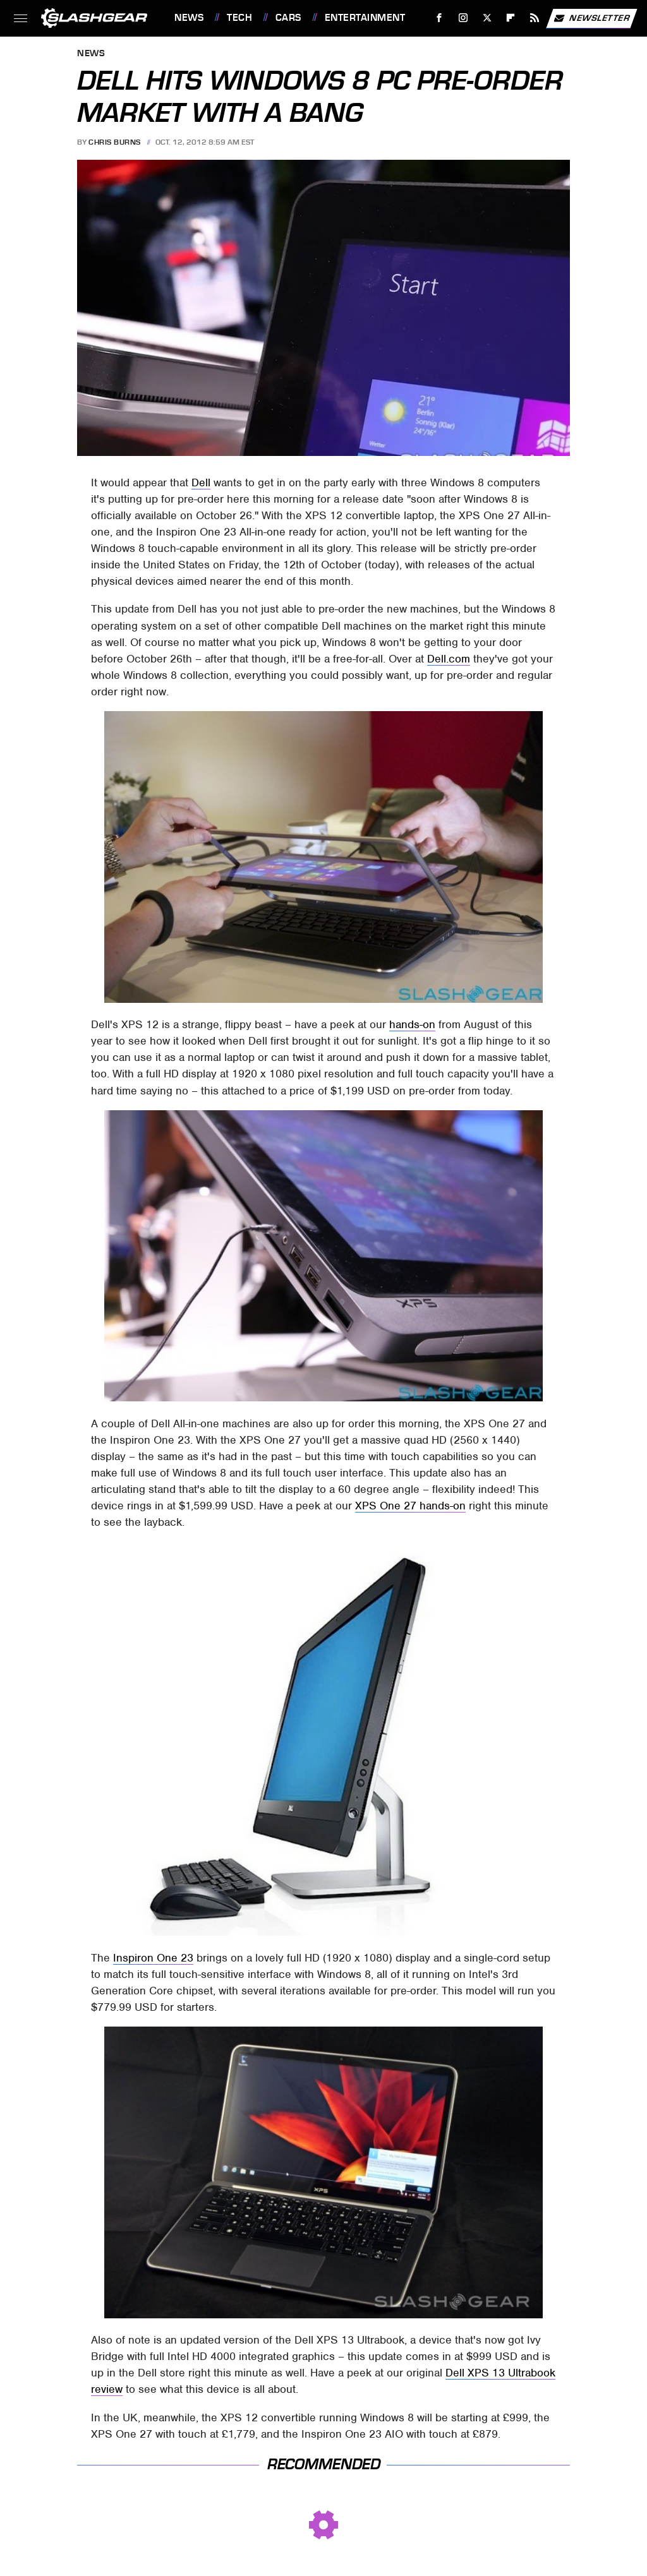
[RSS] (535, 18)
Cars (288, 17)
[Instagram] (463, 18)
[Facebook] (439, 18)
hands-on (412, 1024)
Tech (239, 17)
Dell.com (448, 659)
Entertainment (365, 17)
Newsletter (591, 18)
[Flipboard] (511, 18)
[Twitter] (487, 18)
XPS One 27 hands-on (410, 1506)
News (188, 17)
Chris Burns (114, 142)
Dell (200, 482)
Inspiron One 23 (153, 1958)
